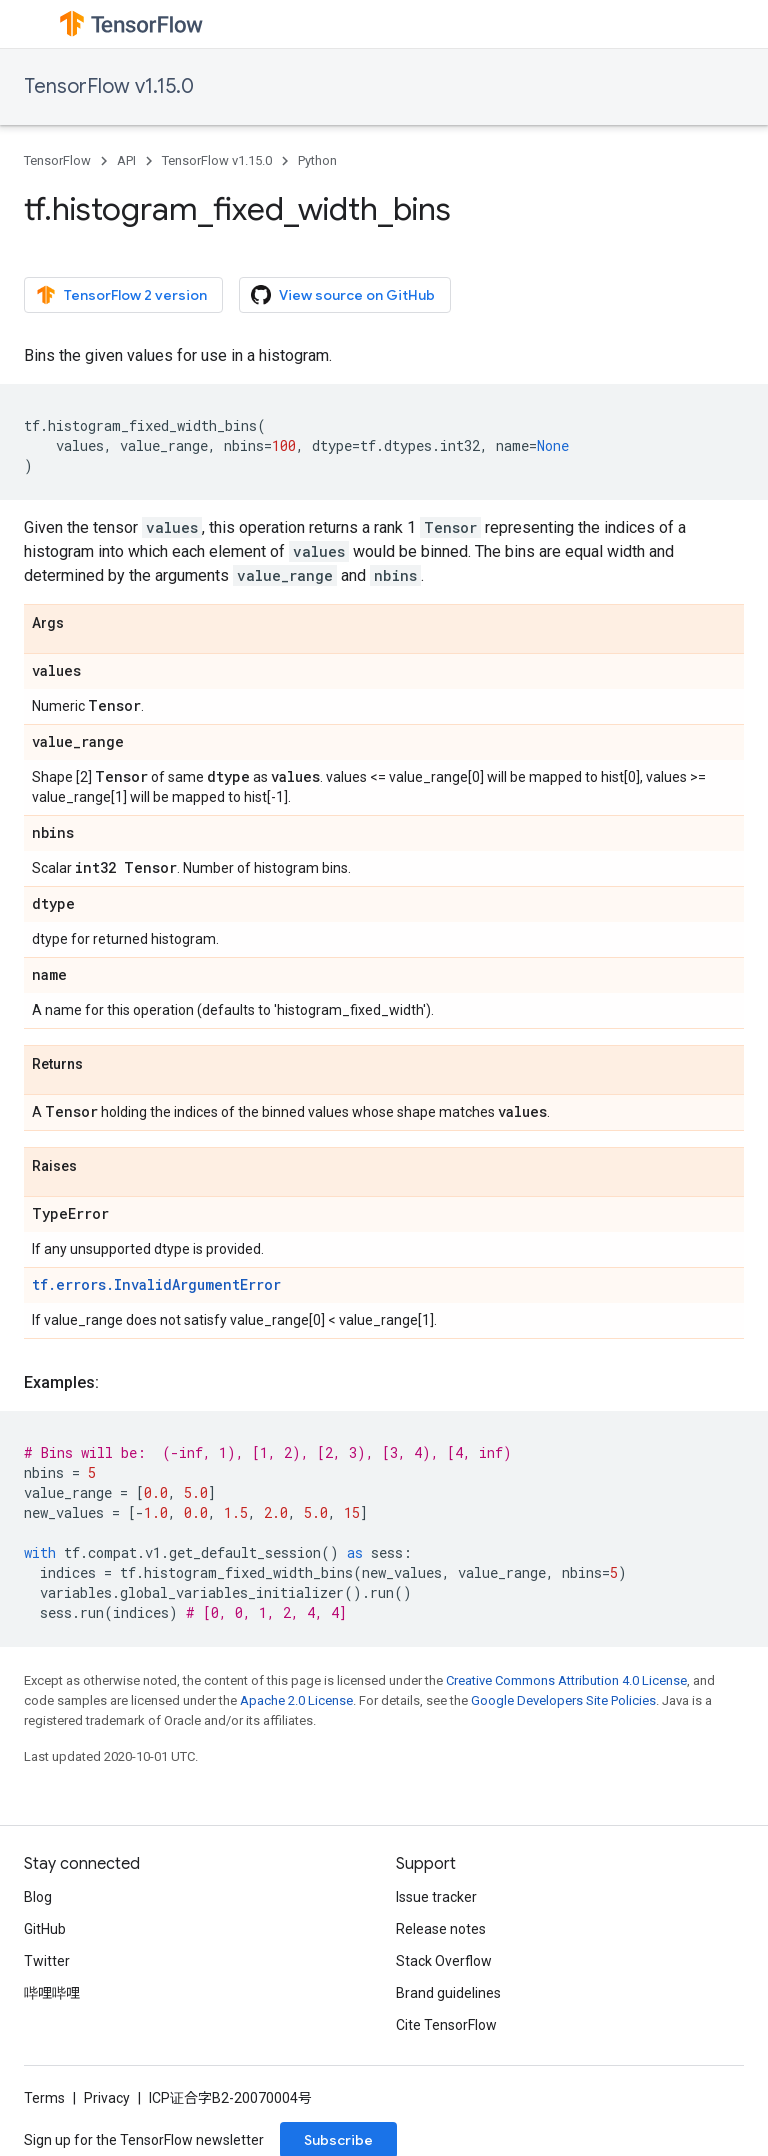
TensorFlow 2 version (121, 295)
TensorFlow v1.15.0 (109, 86)
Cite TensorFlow (446, 2025)
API (126, 160)
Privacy (107, 2098)
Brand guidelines (448, 1993)
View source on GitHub (343, 295)
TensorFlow (57, 160)
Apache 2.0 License (296, 1700)
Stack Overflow (444, 1961)
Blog (38, 1897)
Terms (44, 2098)
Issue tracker (436, 1897)
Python (317, 160)
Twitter (47, 1961)
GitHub (45, 1929)
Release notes (441, 1929)
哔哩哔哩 (52, 1993)
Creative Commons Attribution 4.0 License (566, 1680)
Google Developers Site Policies (563, 1700)
